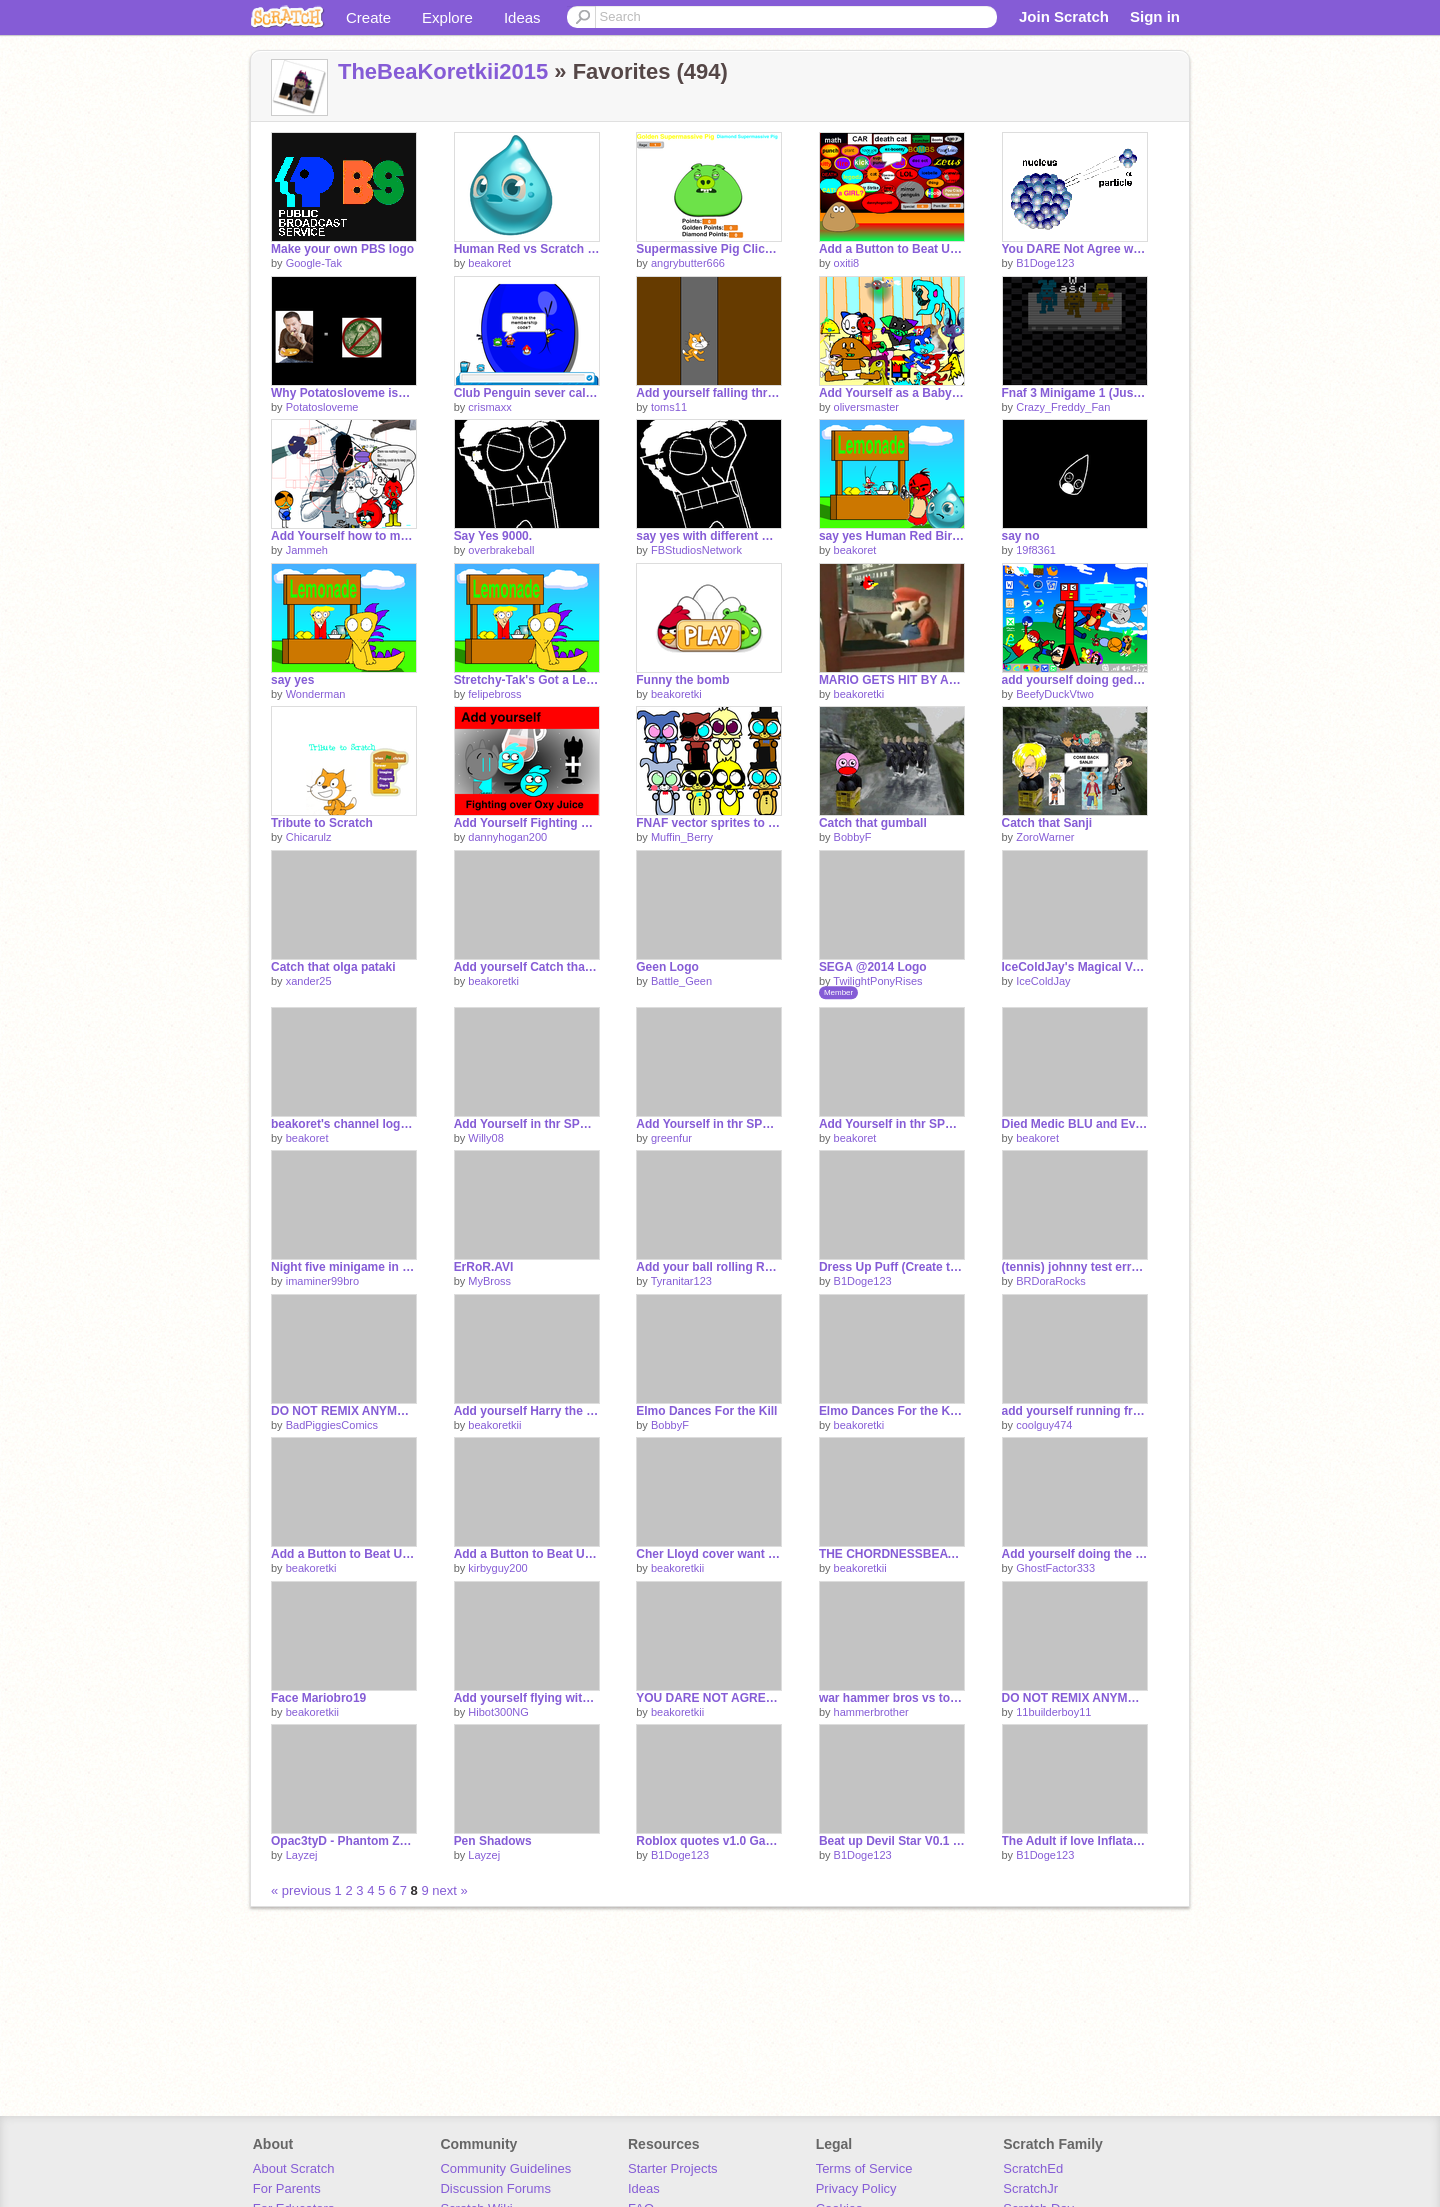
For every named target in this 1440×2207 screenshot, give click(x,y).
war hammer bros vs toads (892, 1698)
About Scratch (294, 2168)
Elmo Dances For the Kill (706, 1411)
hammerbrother (871, 1712)
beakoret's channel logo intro (344, 1124)
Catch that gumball (873, 823)
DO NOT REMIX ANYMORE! (344, 1411)
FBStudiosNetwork (696, 550)
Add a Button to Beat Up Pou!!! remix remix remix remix (892, 249)
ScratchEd (1033, 2168)
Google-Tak (314, 263)
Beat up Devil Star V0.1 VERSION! (892, 1841)
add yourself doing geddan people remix (1075, 680)
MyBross (489, 1281)
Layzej (302, 1855)
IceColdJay (1043, 981)
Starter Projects (673, 2168)
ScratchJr (1030, 2188)
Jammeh (307, 550)
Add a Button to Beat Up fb (527, 1554)
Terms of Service (864, 2168)
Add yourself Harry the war (527, 1411)
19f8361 (1036, 550)
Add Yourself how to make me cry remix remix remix (344, 536)
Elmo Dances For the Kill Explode (892, 1411)
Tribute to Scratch (322, 823)
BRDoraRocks (1051, 1281)
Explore (447, 17)
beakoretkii (494, 1425)
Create (368, 17)
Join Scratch (1064, 16)
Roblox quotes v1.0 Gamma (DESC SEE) (709, 1841)
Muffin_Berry (682, 837)
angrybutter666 (688, 263)
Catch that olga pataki (333, 967)
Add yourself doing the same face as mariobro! (1075, 1554)
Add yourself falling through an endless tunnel (709, 393)
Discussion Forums (495, 2188)
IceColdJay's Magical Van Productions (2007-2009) (1075, 967)
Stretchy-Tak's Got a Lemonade (527, 680)
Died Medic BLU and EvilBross (1075, 1124)
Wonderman (316, 694)
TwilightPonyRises (877, 981)
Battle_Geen (681, 981)
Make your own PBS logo (342, 249)
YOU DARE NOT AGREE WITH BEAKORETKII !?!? (709, 1698)
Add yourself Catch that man (527, 967)
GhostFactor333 (1055, 1568)
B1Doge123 (1045, 263)
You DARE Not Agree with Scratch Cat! (1075, 249)
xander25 (309, 981)
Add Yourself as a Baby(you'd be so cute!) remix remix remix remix (892, 393)
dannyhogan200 (507, 837)
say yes (292, 680)
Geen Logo (667, 967)
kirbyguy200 (497, 1568)
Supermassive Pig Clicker (709, 249)
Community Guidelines (505, 2168)
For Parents (287, 2188)
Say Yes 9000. (493, 536)
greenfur (671, 1138)
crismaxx (489, 407)
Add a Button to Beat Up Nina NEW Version (344, 1554)
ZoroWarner (1045, 837)
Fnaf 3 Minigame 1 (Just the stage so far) (1075, 393)
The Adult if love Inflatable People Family (1075, 1841)
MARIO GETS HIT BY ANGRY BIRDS (892, 680)
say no (1021, 536)
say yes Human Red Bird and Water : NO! (892, 536)
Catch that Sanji (1047, 823)
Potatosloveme (322, 407)
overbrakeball (501, 550)
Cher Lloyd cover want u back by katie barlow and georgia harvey (709, 1554)
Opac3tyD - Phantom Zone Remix (344, 1841)
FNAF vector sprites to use (709, 823)
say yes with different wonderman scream (709, 536)
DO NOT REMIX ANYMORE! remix (1075, 1698)
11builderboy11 (1053, 1712)
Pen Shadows (493, 1841)
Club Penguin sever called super (527, 393)
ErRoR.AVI (484, 1267)
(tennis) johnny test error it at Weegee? (1075, 1267)
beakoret (489, 263)
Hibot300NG (498, 1712)
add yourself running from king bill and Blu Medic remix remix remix (1075, 1411)
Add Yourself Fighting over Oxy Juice (527, 823)
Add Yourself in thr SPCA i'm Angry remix (709, 1124)
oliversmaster (866, 407)
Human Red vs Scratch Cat (527, 249)
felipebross (494, 694)
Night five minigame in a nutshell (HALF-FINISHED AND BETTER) (344, 1267)
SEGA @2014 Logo (873, 967)
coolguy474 (1044, 1425)
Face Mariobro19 (318, 1698)
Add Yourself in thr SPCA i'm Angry (892, 1124)
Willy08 (485, 1138)
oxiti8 (847, 263)
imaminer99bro (322, 1281)
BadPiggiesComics (332, 1425)
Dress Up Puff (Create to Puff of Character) (892, 1267)
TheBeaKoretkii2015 (443, 71)
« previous (303, 1890)
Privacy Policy (856, 2188)
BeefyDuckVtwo (1055, 694)
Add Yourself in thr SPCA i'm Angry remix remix (527, 1124)
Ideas (522, 17)
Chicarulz (309, 837)
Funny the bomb (682, 680)
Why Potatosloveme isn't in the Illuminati (344, 393)
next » (449, 1890)
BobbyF (853, 837)
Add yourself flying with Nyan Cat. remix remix (527, 1698)
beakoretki (676, 694)
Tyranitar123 (681, 1281)
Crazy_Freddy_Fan (1063, 407)
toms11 (669, 407)
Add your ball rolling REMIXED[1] (709, 1267)
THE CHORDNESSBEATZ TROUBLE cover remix (892, 1554)
